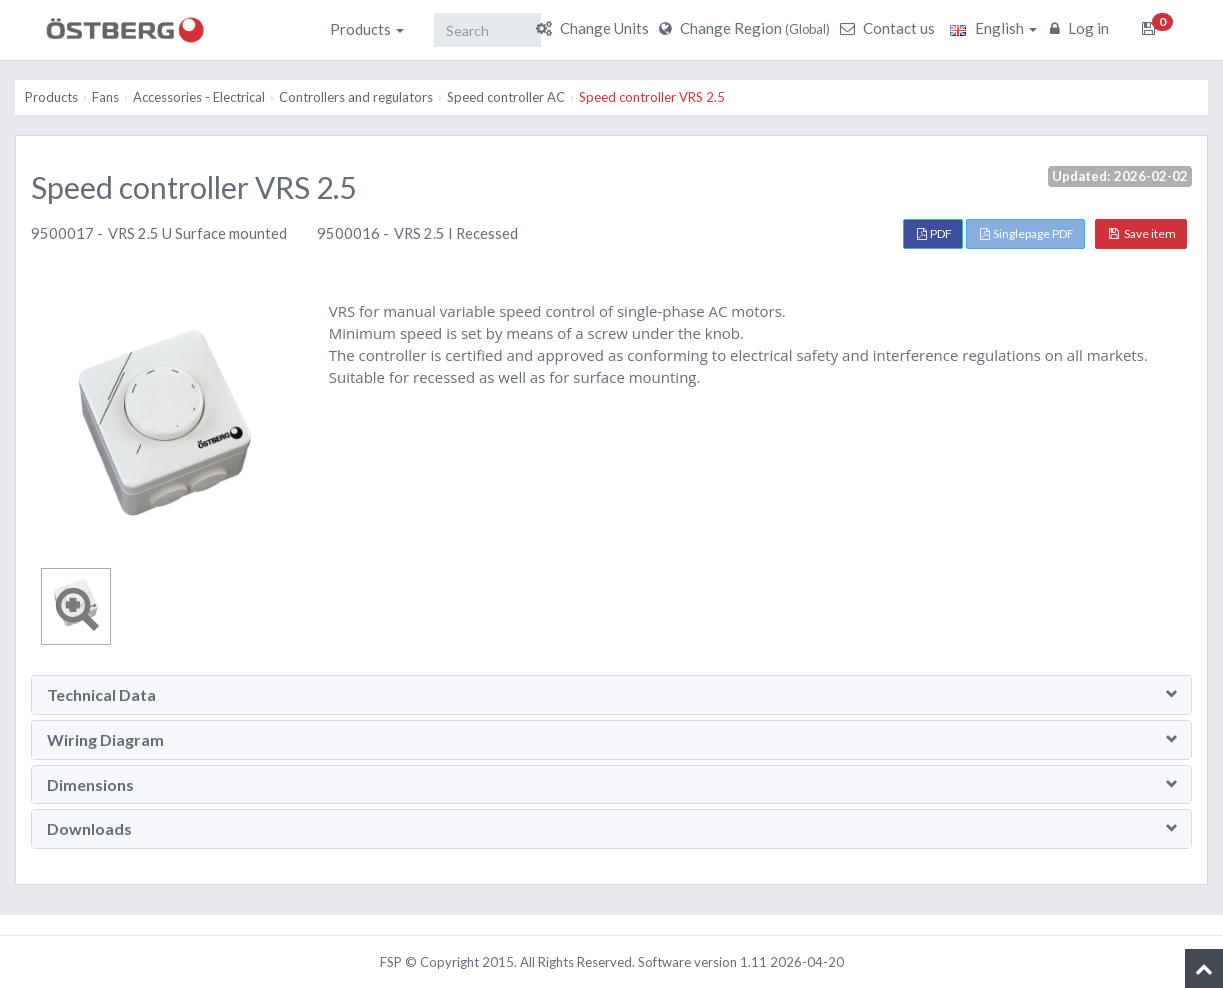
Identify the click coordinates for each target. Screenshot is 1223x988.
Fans (105, 97)
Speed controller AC (506, 97)
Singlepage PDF (1027, 233)
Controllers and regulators (356, 97)
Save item (1142, 233)
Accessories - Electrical (199, 97)
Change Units (595, 28)
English (993, 28)
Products (367, 29)
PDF (934, 233)
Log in (1082, 28)
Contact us (890, 28)
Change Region (747, 28)
